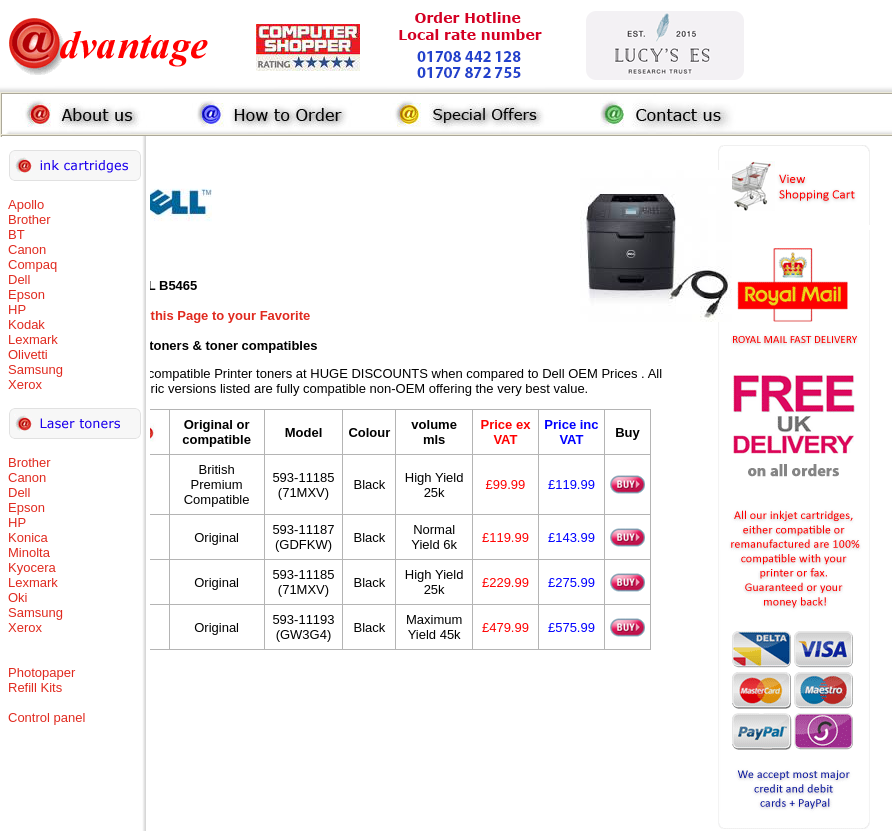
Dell (19, 279)
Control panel (46, 717)
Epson (26, 294)
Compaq (32, 264)
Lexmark (33, 339)
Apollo (26, 204)
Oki (18, 597)
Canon (27, 249)
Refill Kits (35, 687)
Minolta (29, 552)
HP (17, 309)
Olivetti (28, 354)
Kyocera (32, 567)
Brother (29, 219)
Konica (28, 537)
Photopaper (41, 672)
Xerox (25, 384)
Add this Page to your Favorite (216, 315)
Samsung (35, 369)
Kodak (26, 324)
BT (16, 234)
